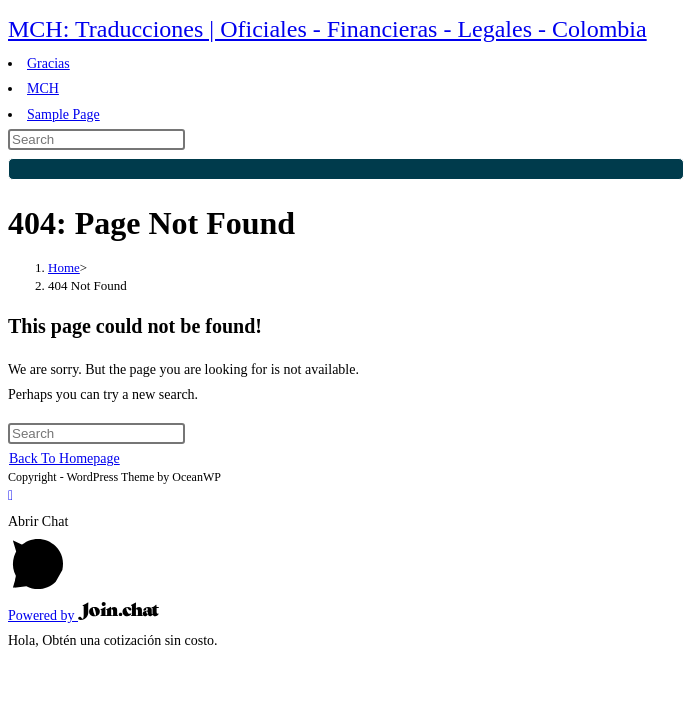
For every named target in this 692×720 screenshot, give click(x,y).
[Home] (64, 267)
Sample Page (63, 114)
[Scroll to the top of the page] (10, 495)
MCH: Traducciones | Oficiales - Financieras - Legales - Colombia (327, 29)
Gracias (48, 63)
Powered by (83, 615)
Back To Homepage (64, 458)
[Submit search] (346, 169)
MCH (43, 88)
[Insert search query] (96, 139)
